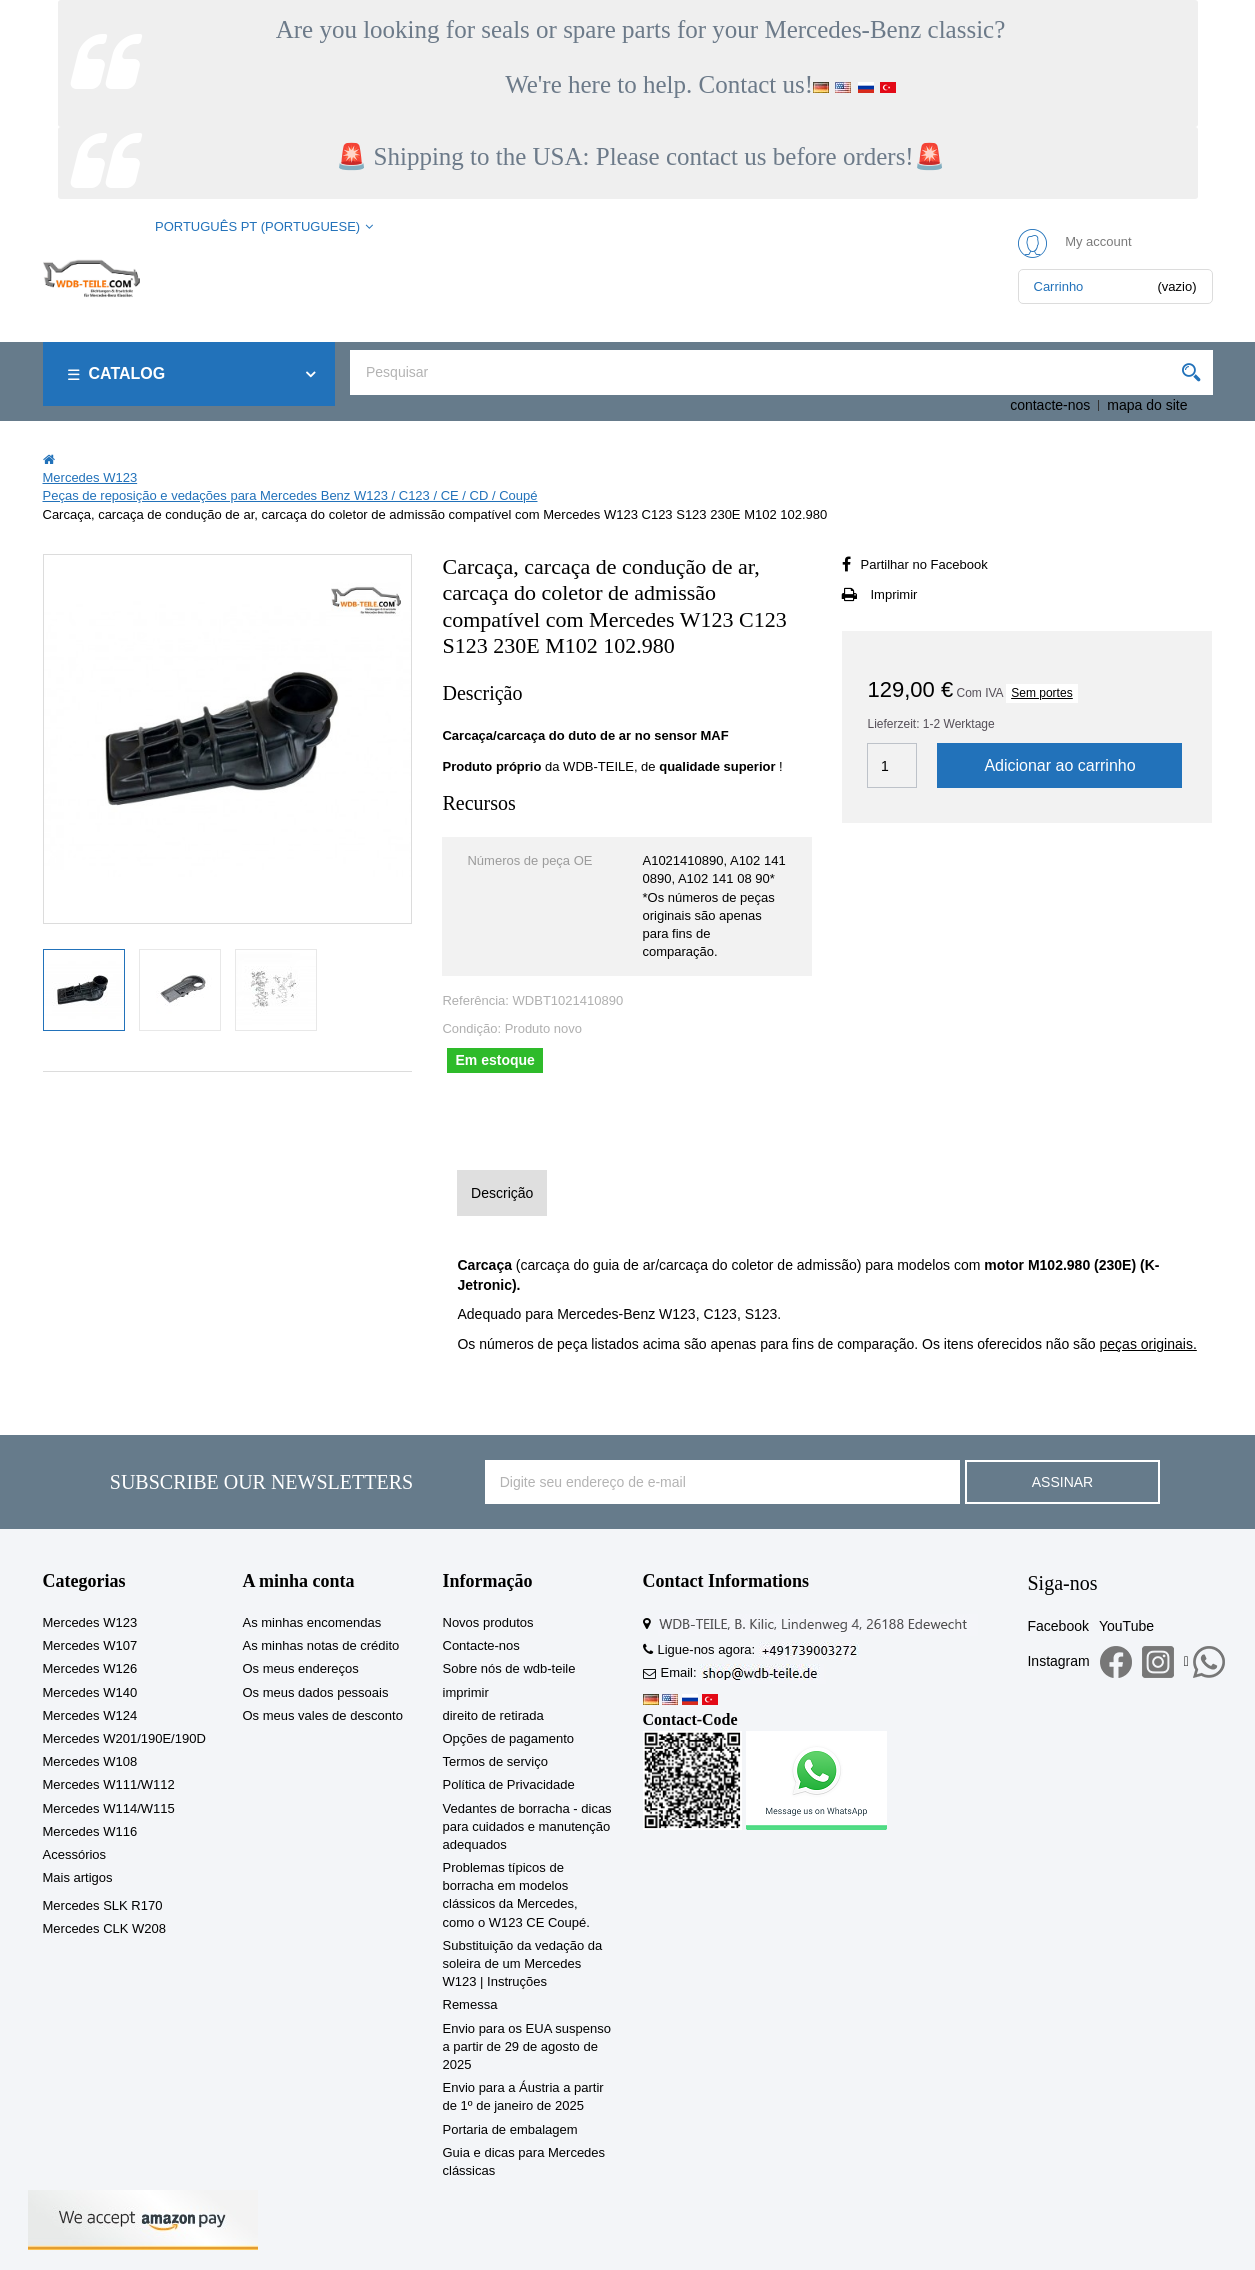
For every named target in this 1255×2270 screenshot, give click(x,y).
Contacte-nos (481, 1645)
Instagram (1058, 1661)
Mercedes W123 (90, 1622)
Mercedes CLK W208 (105, 1928)
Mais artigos (78, 1877)
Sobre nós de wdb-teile (509, 1668)
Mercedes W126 (90, 1668)
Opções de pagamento (509, 1738)
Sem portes (1041, 693)
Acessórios (75, 1854)
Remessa (470, 2004)
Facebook (1057, 1626)
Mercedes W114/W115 (109, 1808)
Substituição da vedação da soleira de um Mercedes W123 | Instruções (523, 1963)
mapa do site (1147, 405)
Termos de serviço (495, 1761)
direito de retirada (493, 1715)
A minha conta (299, 1581)
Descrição (502, 1193)
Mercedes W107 (90, 1645)
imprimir (466, 1692)
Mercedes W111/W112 (109, 1784)
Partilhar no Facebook (923, 564)
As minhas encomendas (312, 1622)
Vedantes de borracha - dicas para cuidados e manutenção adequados (527, 1826)
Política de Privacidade (509, 1784)
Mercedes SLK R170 (103, 1905)
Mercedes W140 (90, 1692)
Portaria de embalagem (510, 2129)
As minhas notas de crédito (321, 1645)
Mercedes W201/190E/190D (124, 1738)
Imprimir (893, 594)
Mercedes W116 (90, 1831)
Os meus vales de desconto (323, 1715)
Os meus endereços (301, 1668)
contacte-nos (1050, 405)
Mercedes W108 (90, 1761)
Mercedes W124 (90, 1715)
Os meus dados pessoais (316, 1692)
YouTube (1126, 1626)
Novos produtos (488, 1622)
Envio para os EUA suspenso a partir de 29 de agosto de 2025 (527, 2046)
